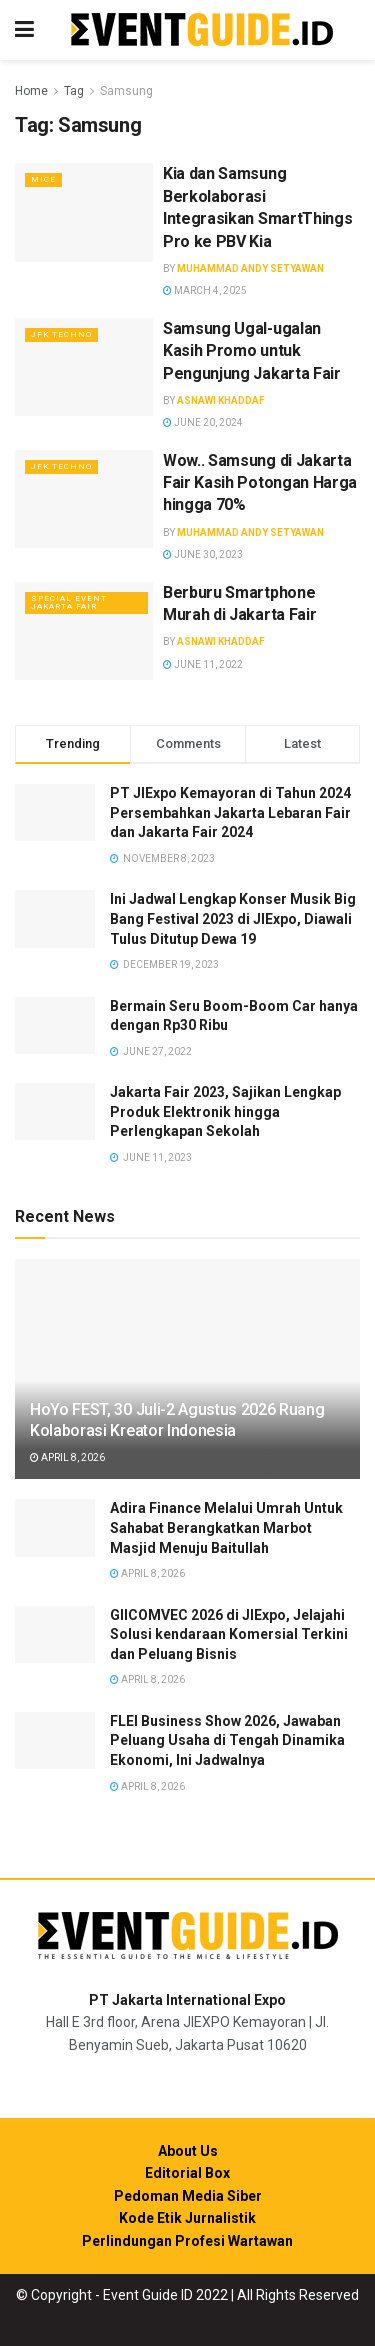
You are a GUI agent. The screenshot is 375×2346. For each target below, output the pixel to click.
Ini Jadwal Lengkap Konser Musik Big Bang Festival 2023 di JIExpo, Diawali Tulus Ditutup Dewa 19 (233, 918)
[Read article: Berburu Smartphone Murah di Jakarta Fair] (84, 631)
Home (31, 91)
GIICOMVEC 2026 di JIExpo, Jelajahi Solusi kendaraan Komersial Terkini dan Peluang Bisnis (229, 1634)
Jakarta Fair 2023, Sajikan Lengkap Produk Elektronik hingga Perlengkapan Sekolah (225, 1111)
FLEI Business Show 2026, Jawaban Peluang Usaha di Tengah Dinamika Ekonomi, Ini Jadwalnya (227, 1740)
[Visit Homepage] (202, 30)
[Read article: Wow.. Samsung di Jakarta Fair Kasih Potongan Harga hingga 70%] (84, 499)
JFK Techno (61, 334)
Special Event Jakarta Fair (69, 602)
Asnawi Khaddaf (221, 400)
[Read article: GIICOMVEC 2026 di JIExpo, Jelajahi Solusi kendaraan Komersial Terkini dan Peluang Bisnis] (55, 1634)
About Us (188, 2151)
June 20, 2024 (203, 422)
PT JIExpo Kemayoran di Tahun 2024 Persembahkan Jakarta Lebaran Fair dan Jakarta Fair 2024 (230, 812)
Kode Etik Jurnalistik (187, 2218)
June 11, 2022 (203, 664)
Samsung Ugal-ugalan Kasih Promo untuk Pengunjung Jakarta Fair (252, 351)
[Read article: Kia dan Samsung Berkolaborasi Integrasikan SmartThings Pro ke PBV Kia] (84, 212)
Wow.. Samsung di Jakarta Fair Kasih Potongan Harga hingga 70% (260, 483)
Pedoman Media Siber (188, 2196)
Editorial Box (187, 2173)
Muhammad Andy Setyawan (250, 268)
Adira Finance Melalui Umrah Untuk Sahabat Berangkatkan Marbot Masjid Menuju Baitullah (226, 1527)
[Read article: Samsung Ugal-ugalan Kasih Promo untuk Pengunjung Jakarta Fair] (84, 367)
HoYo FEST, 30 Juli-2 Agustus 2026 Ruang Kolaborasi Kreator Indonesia (177, 1420)
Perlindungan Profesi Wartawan (187, 2241)
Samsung (126, 91)
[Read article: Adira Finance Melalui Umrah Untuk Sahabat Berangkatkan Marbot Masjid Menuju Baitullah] (55, 1527)
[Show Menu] (24, 30)
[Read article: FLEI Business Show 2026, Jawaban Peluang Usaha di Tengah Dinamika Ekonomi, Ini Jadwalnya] (55, 1740)
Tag (74, 91)
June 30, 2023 (203, 554)
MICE (43, 179)
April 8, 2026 (67, 1457)
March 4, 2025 (205, 290)
